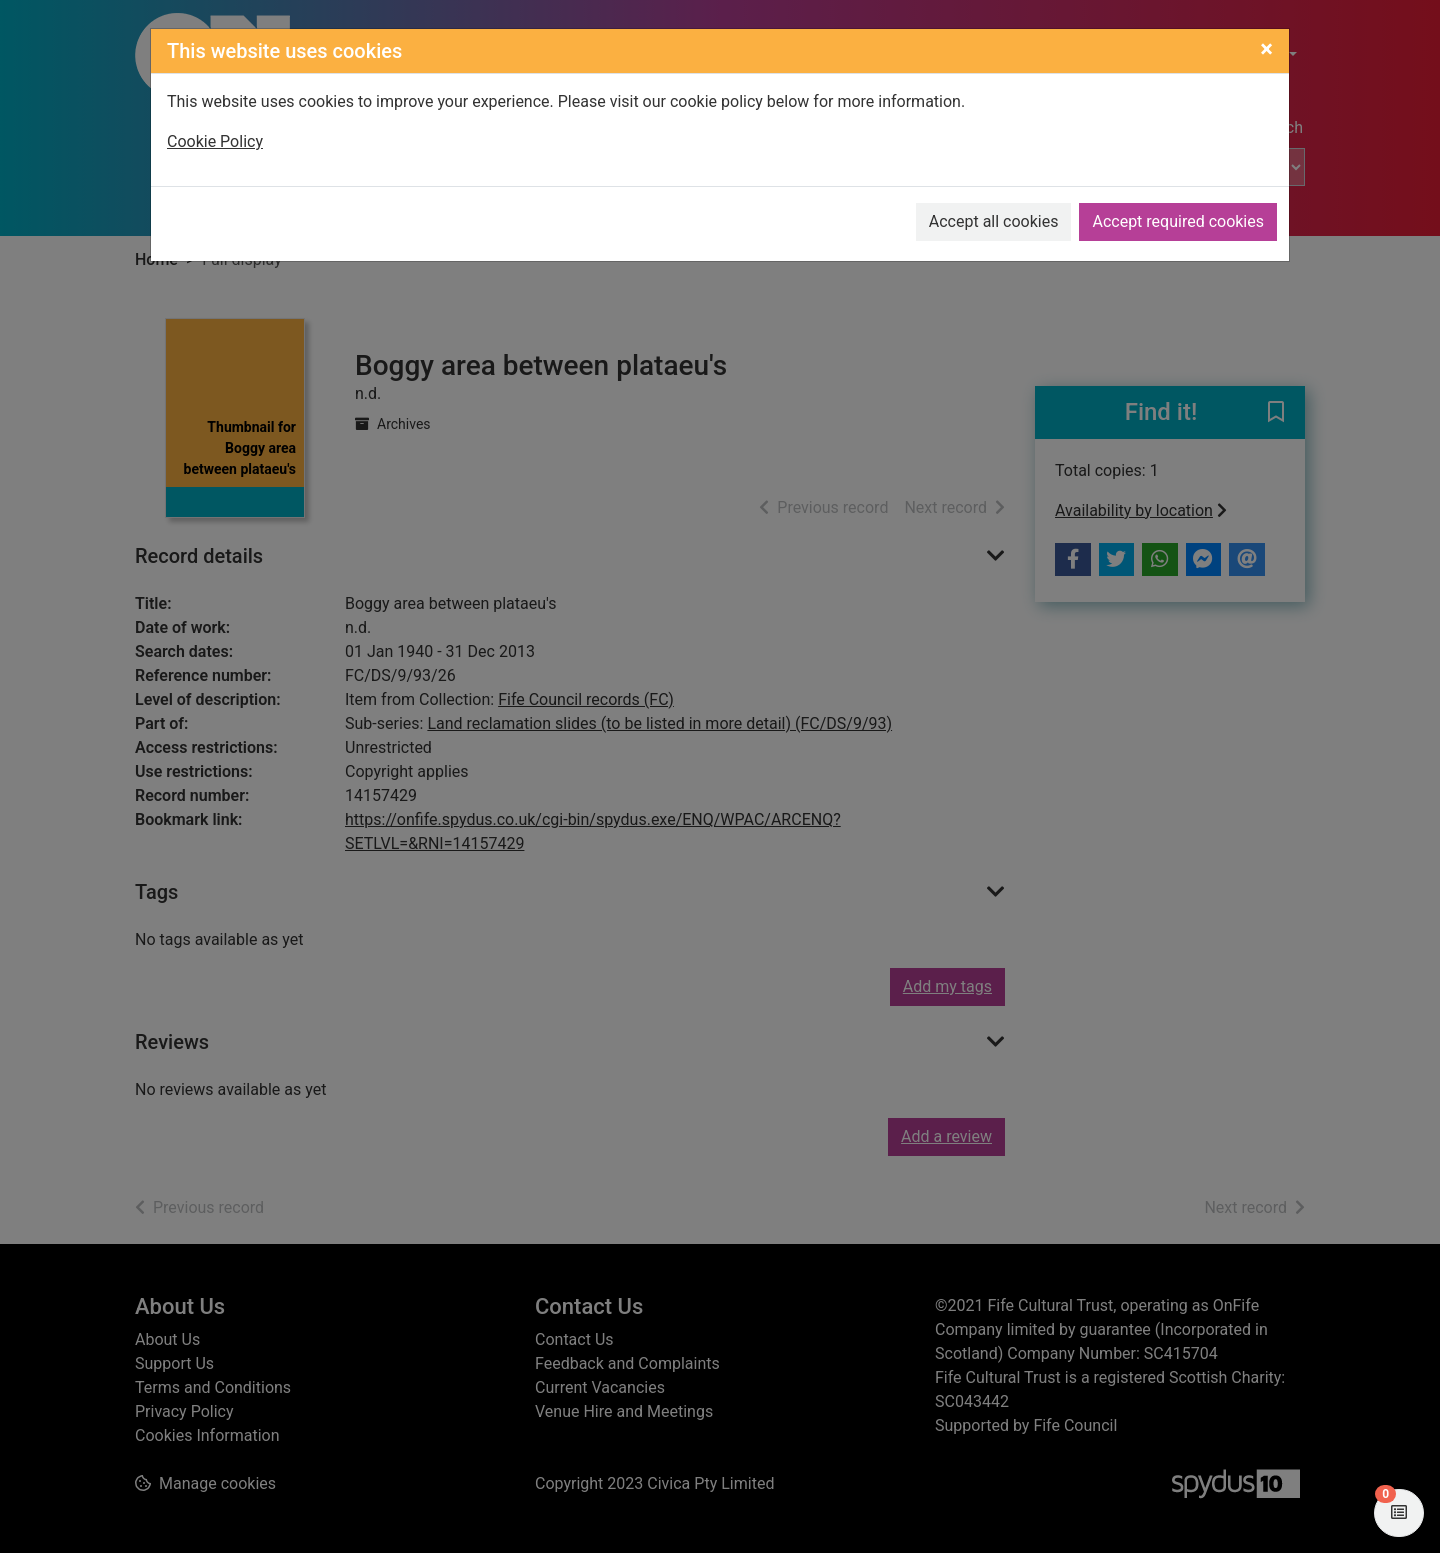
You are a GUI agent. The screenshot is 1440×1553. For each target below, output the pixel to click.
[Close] (1266, 49)
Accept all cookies (994, 221)
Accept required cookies (1178, 221)
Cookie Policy (215, 141)
